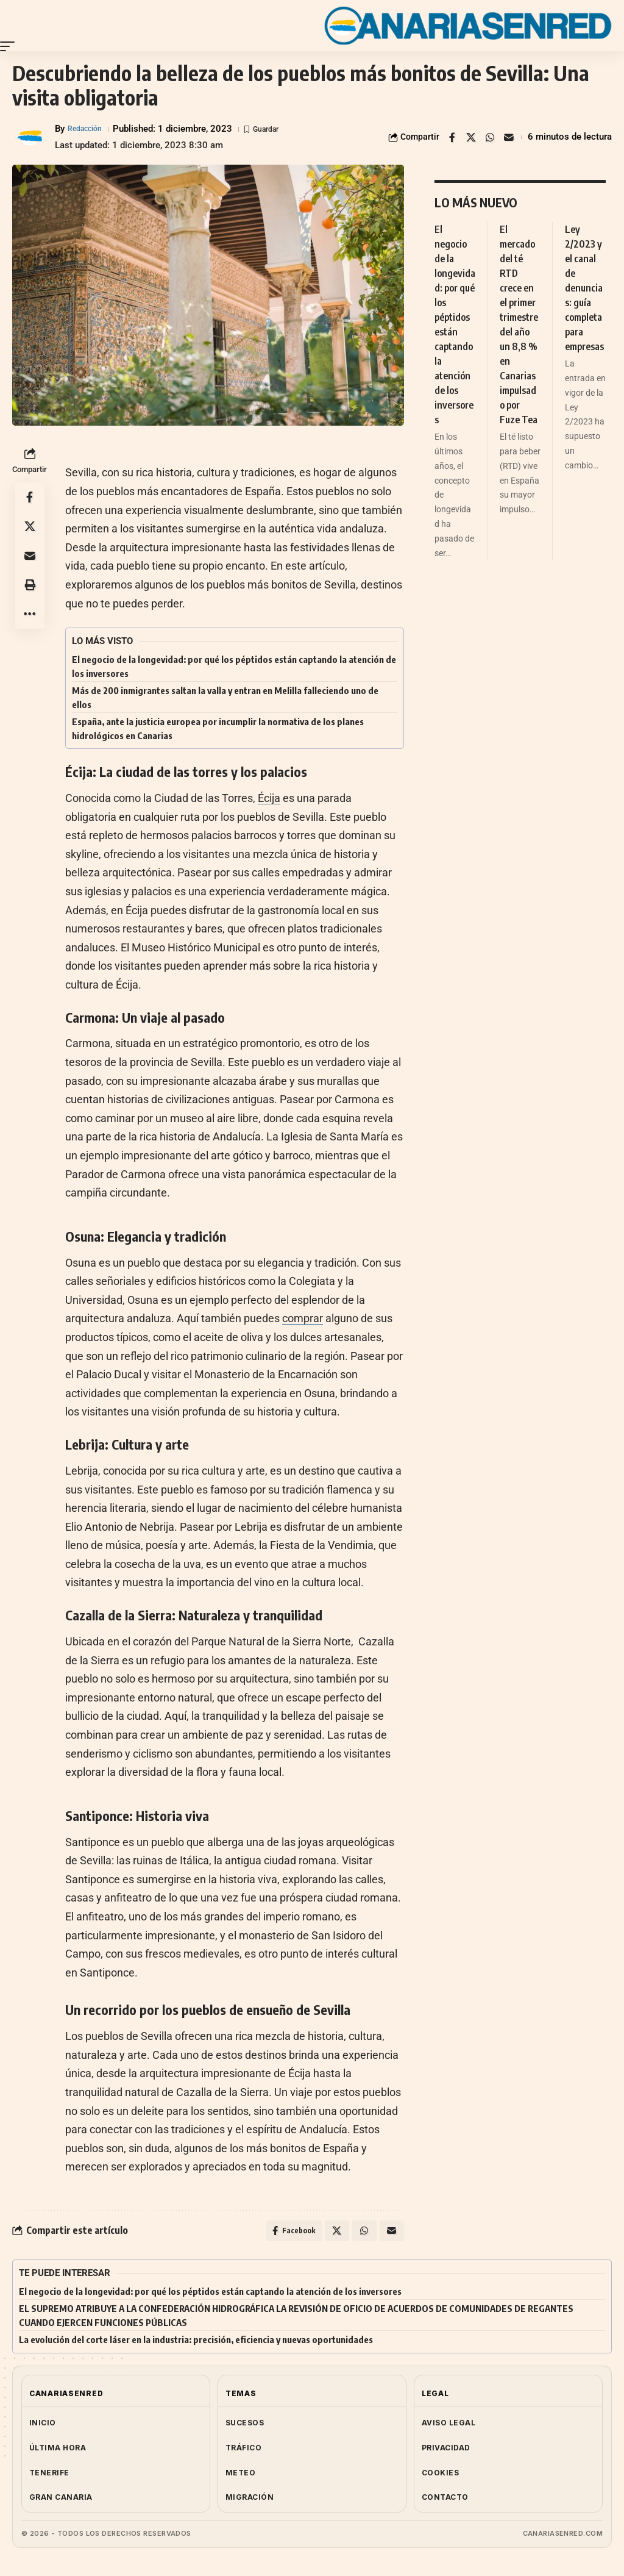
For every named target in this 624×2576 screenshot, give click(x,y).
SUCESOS (244, 2426)
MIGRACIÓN (249, 2500)
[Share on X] (471, 137)
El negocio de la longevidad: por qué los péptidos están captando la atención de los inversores (210, 2294)
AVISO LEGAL (448, 2426)
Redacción (89, 128)
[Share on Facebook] (452, 137)
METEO (240, 2476)
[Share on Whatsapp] (489, 137)
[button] (10, 46)
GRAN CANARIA (61, 2500)
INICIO (42, 2426)
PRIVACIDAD (446, 2451)
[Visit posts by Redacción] (30, 137)
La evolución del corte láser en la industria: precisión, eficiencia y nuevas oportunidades (196, 2343)
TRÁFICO (243, 2451)
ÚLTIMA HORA (57, 2451)
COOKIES (440, 2476)
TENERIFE (49, 2476)
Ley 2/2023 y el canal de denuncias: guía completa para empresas (584, 287)
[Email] (508, 137)
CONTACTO (445, 2500)
